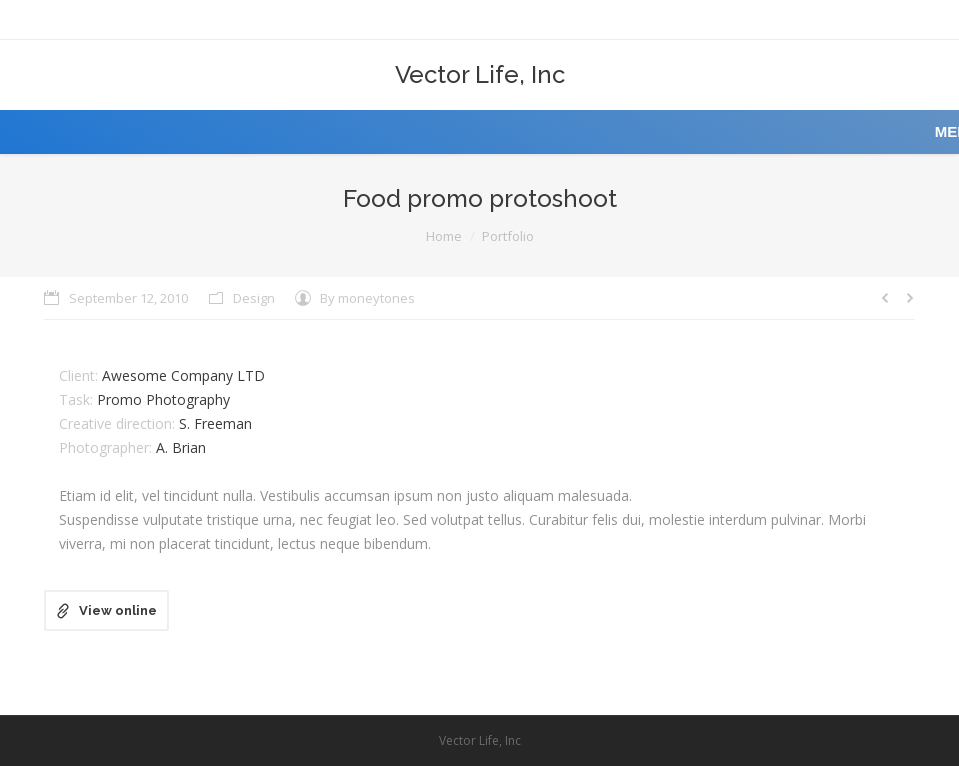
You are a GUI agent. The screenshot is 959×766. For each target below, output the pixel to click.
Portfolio (508, 236)
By (367, 298)
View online (118, 610)
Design (254, 298)
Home (444, 236)
